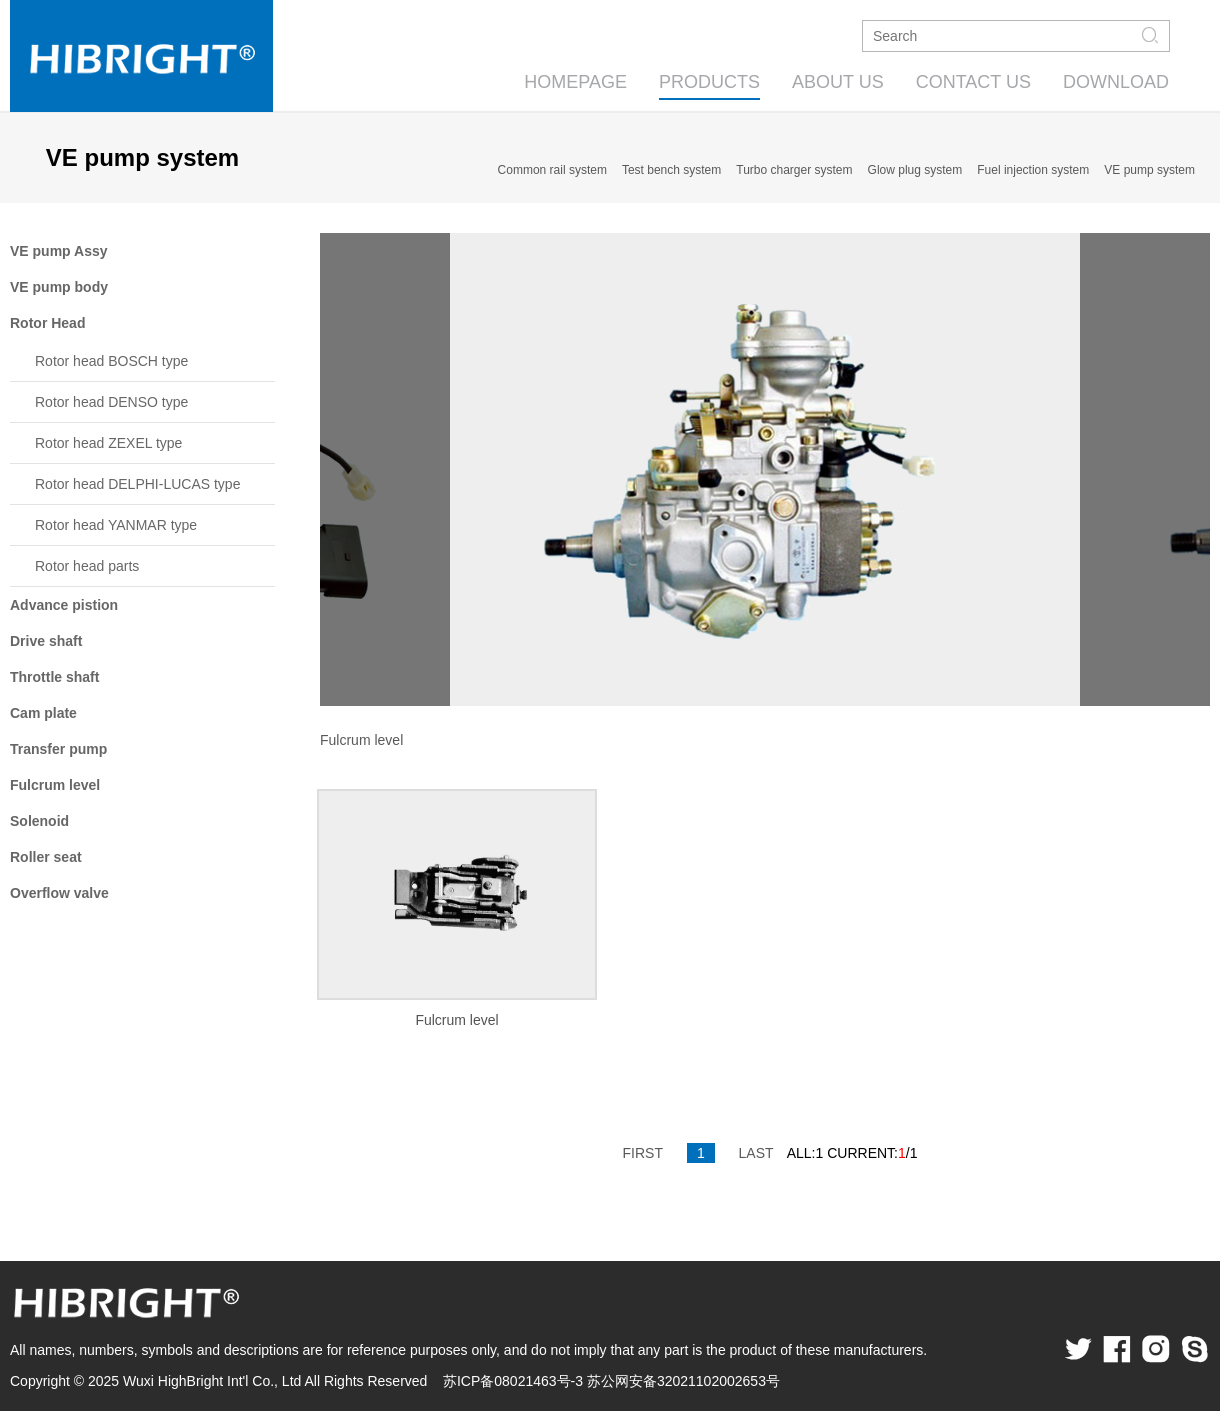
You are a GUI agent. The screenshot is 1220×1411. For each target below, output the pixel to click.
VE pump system (1149, 170)
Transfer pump (58, 749)
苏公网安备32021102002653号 (683, 1381)
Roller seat (46, 857)
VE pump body (59, 287)
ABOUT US (838, 82)
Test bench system (671, 170)
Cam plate (43, 713)
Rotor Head (47, 323)
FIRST (643, 1153)
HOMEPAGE (575, 82)
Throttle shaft (54, 677)
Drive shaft (46, 641)
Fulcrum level (55, 785)
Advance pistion (64, 605)
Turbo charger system (794, 170)
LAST (756, 1153)
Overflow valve (59, 893)
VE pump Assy (59, 251)
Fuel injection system (1033, 170)
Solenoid (39, 821)
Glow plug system (915, 170)
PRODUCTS (709, 82)
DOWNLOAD (1116, 82)
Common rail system (552, 170)
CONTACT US (973, 82)
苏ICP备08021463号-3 (513, 1381)
